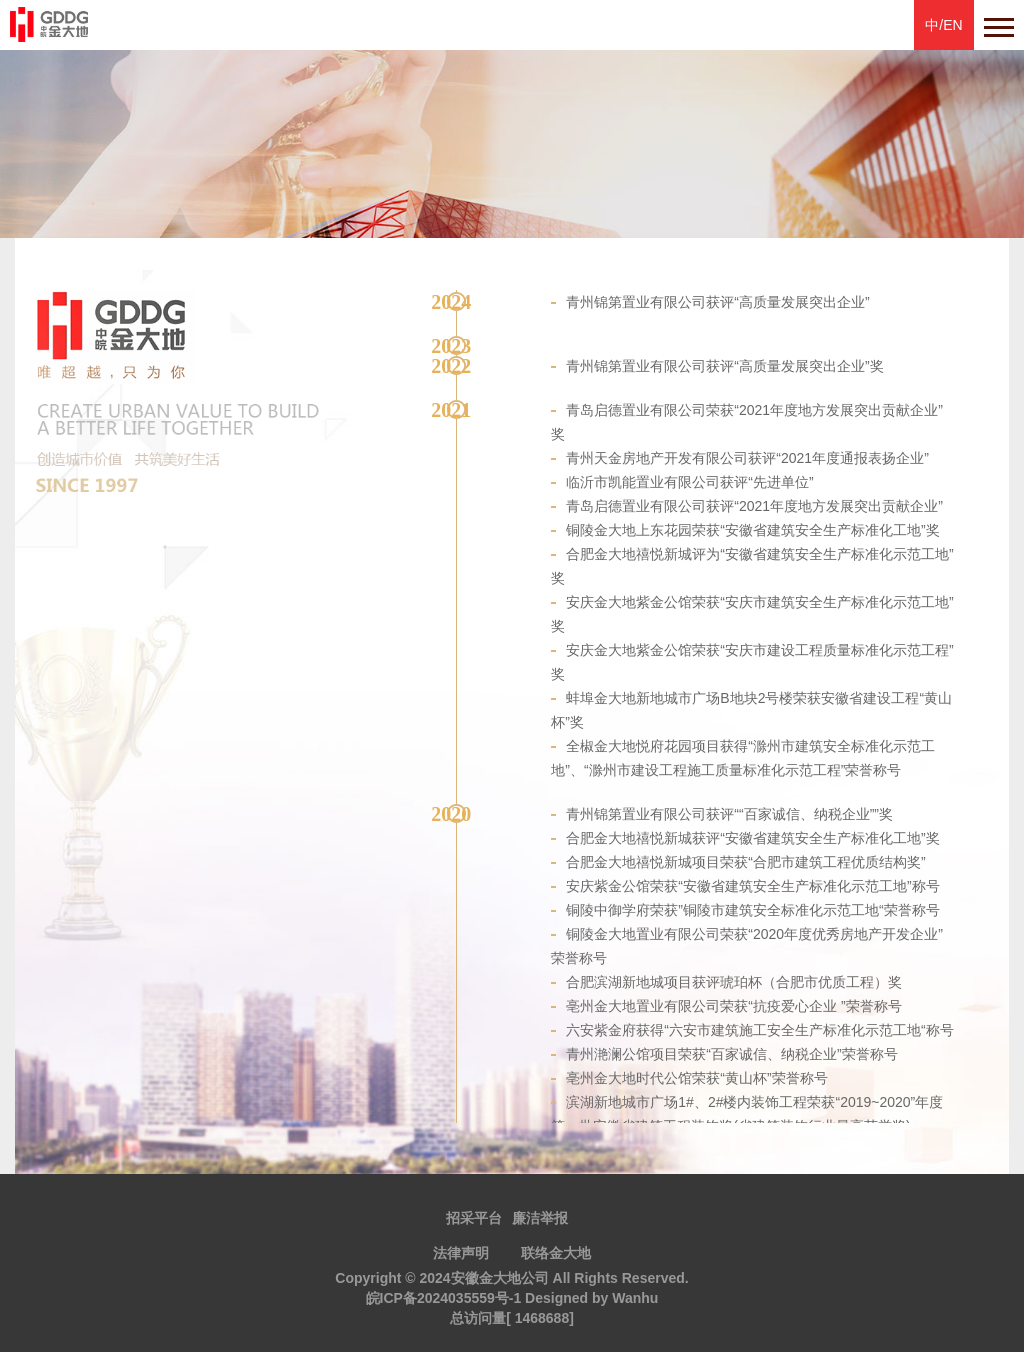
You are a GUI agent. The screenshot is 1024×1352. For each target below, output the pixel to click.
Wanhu (635, 1298)
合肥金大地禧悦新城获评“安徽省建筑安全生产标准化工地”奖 (752, 838)
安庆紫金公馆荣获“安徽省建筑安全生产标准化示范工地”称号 (752, 886)
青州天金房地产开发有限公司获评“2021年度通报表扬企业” (747, 458)
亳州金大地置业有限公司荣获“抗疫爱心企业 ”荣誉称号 (733, 1006)
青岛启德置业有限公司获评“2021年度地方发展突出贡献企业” (754, 506)
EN (952, 25)
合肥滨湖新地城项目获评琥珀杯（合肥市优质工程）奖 (734, 982)
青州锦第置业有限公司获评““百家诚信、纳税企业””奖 (729, 814)
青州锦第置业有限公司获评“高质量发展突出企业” (717, 302)
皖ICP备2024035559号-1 (444, 1298)
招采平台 (474, 1218)
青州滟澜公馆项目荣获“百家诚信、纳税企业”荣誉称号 (731, 1054)
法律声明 (461, 1253)
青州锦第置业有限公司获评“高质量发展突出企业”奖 (724, 366)
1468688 (542, 1318)
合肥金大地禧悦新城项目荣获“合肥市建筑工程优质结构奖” (745, 862)
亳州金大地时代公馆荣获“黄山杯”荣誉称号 (696, 1078)
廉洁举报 (540, 1218)
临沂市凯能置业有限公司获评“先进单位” (689, 482)
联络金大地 (556, 1253)
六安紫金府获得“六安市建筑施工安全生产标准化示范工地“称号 (759, 1030)
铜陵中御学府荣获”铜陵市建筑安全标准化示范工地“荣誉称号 (752, 910)
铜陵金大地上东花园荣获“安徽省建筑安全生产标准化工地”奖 (752, 530)
